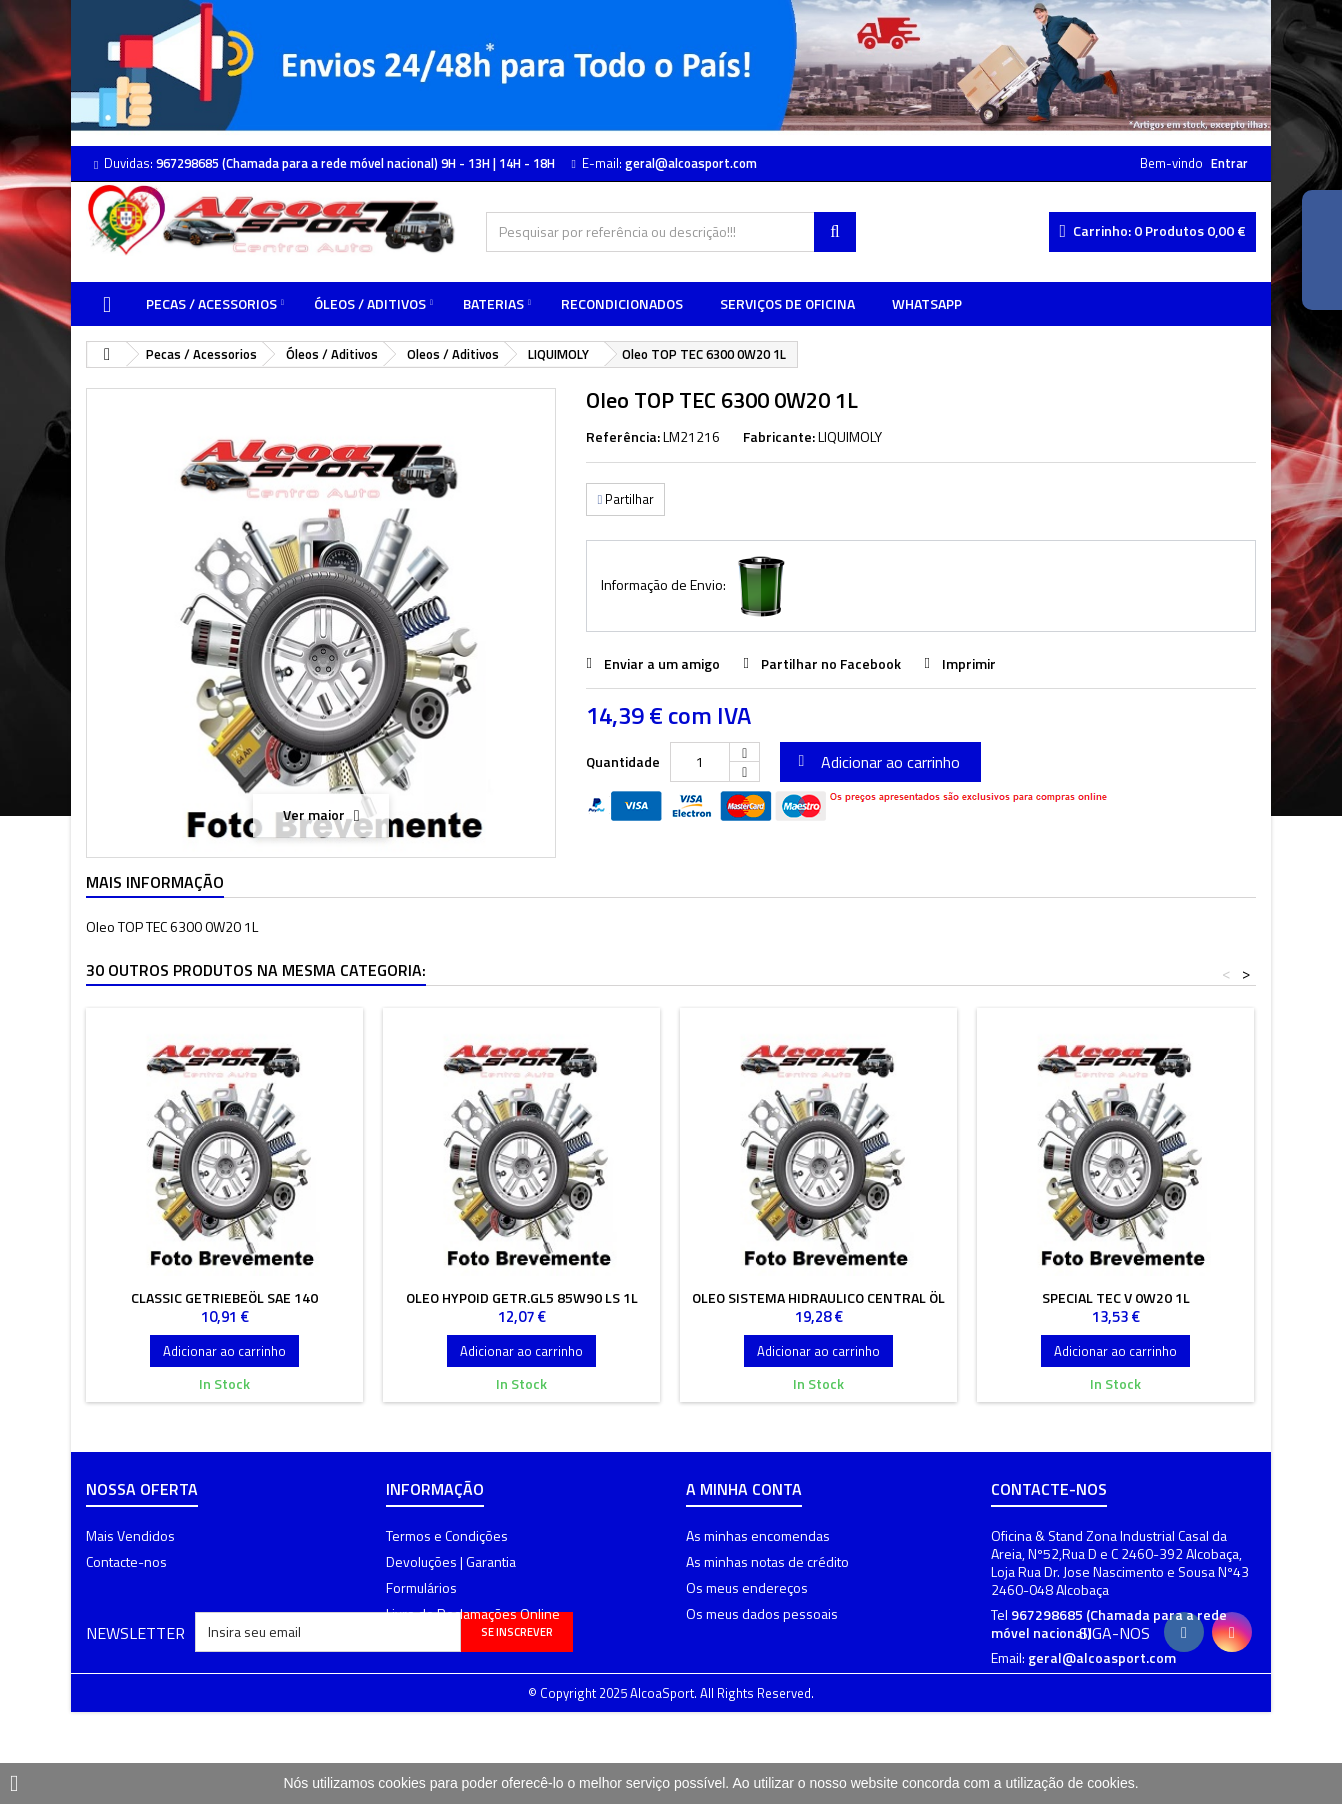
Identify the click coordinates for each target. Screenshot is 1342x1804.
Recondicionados (622, 303)
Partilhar (625, 499)
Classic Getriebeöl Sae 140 (224, 1297)
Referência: (623, 437)
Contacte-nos (126, 1561)
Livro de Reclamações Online (473, 1613)
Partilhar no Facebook (831, 663)
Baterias (493, 303)
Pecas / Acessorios (211, 303)
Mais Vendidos (130, 1535)
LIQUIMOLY (850, 436)
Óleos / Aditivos (370, 303)
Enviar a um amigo (662, 663)
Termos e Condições (447, 1535)
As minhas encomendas (758, 1535)
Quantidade (623, 761)
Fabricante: (779, 437)
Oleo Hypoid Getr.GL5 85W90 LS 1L (522, 1297)
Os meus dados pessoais (762, 1613)
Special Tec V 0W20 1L (1116, 1297)
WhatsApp (927, 303)
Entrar (1229, 163)
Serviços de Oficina (787, 303)
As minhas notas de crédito (767, 1561)
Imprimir (969, 663)
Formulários (421, 1587)
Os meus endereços (747, 1587)
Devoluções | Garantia (451, 1561)
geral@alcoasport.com (1102, 1657)
